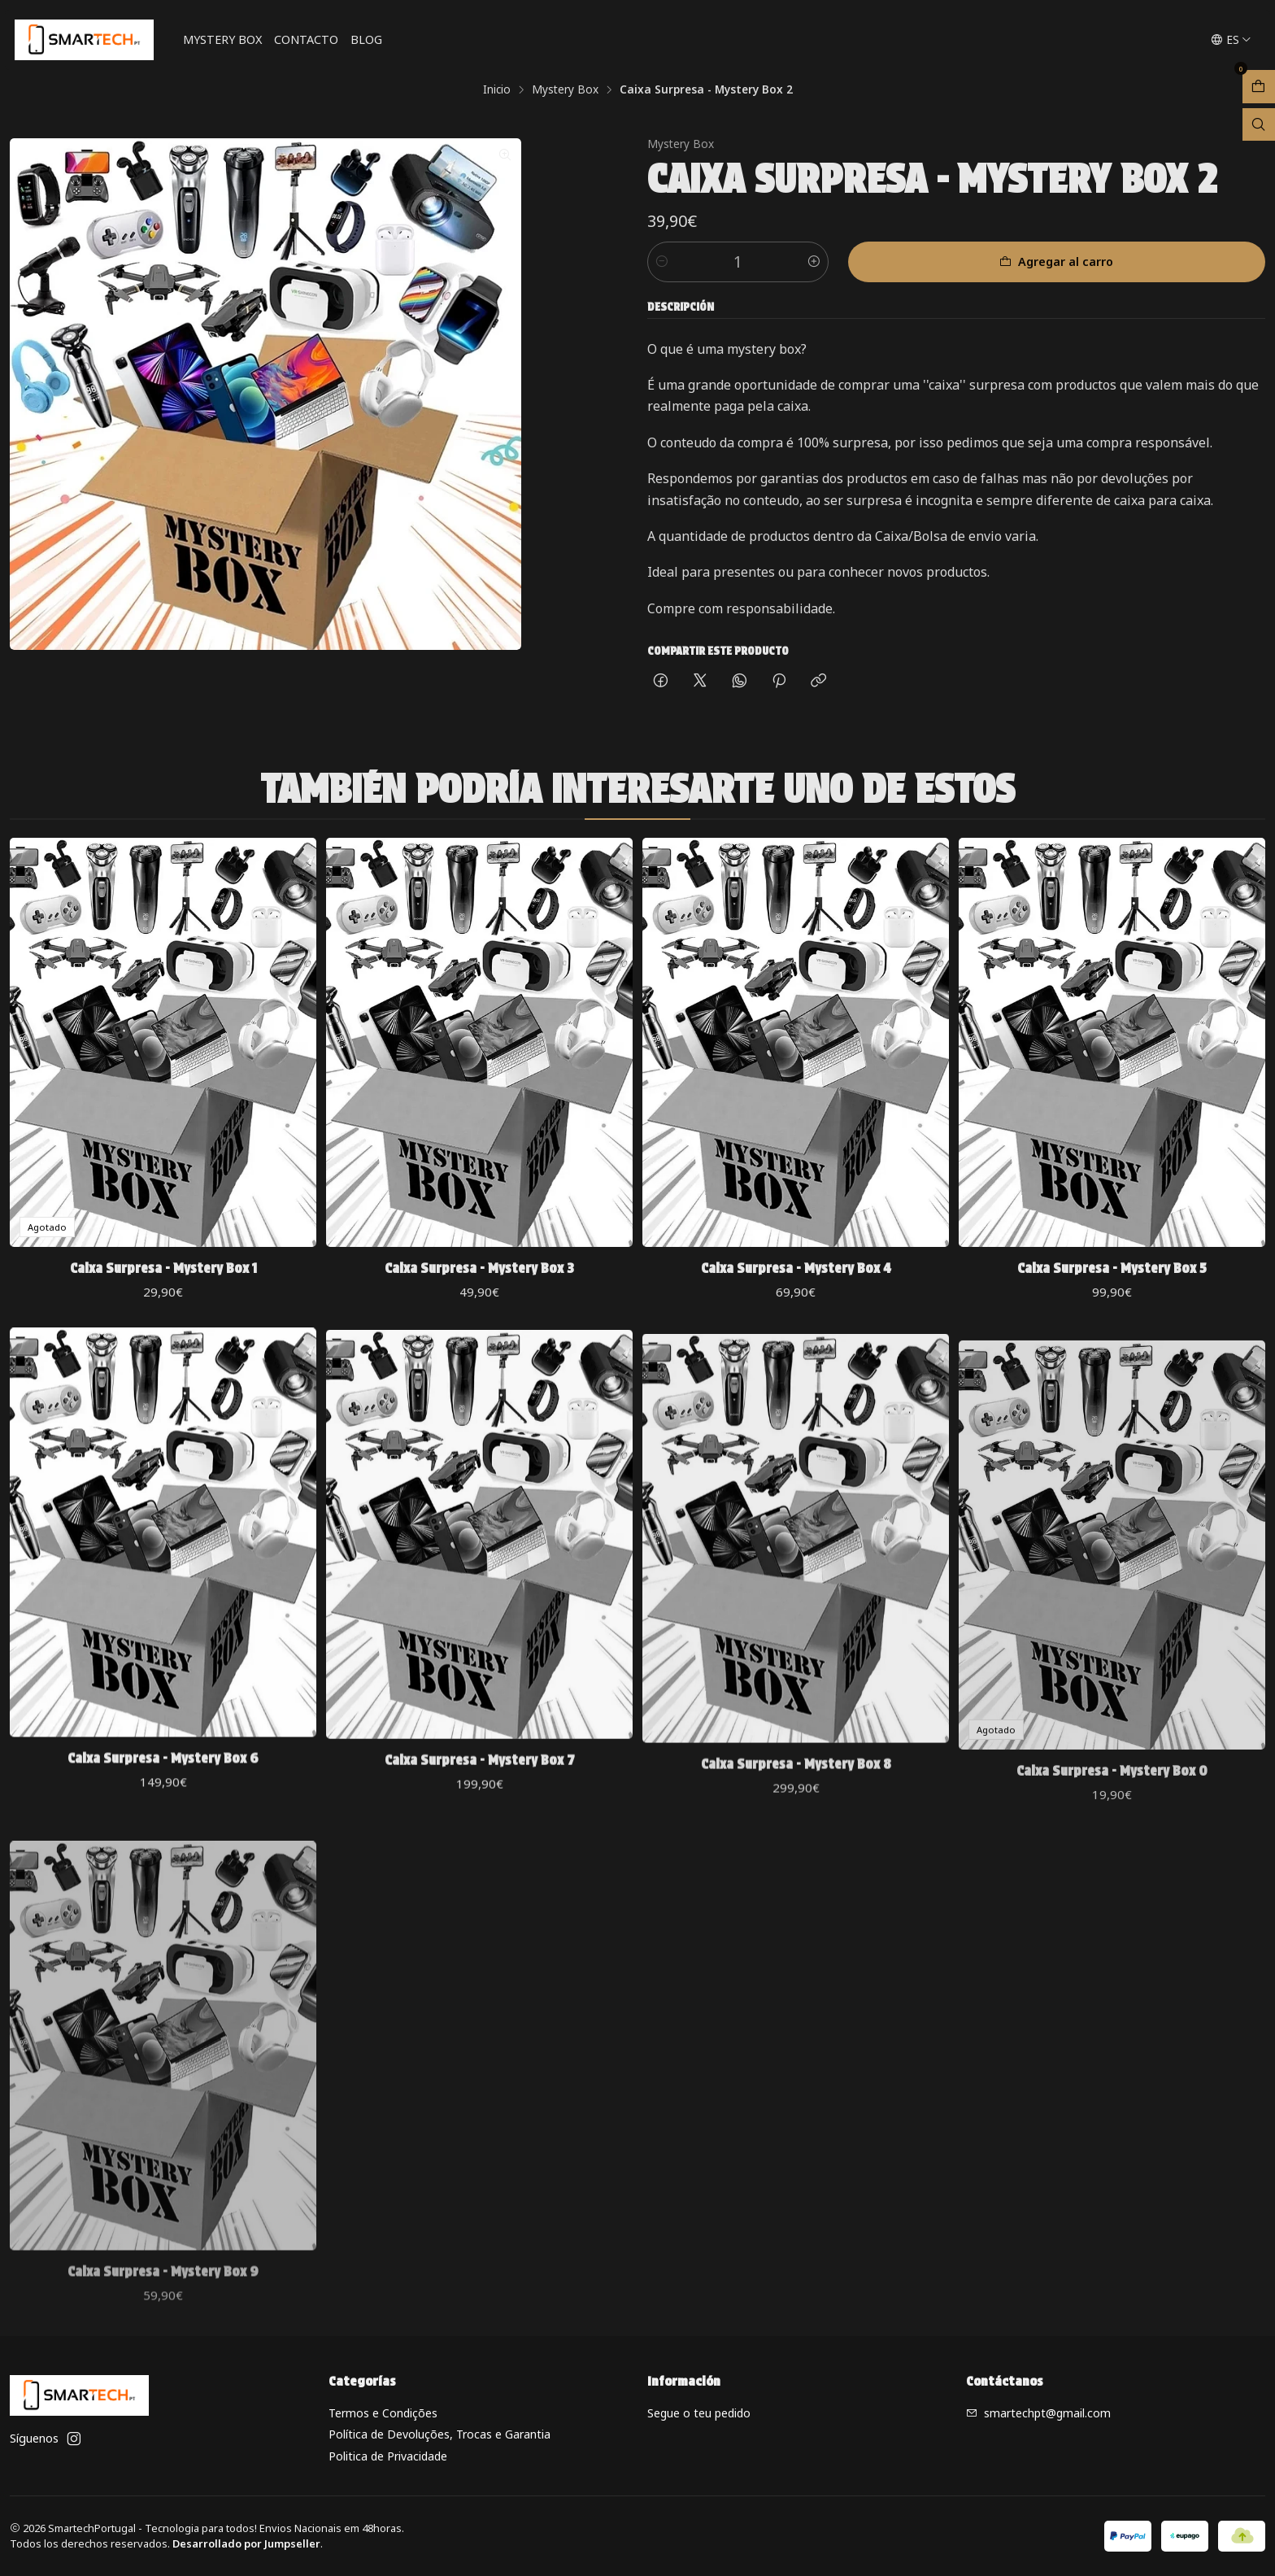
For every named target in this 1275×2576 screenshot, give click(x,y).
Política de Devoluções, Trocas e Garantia (439, 2434)
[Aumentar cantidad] (814, 261)
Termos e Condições (383, 2413)
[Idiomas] (1231, 39)
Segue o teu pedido (699, 2413)
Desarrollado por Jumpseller (246, 2543)
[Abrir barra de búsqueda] (1258, 125)
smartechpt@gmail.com (1038, 2413)
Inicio (497, 89)
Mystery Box (222, 39)
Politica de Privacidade (388, 2456)
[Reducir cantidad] (662, 261)
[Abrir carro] (1258, 86)
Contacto (306, 39)
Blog (366, 39)
